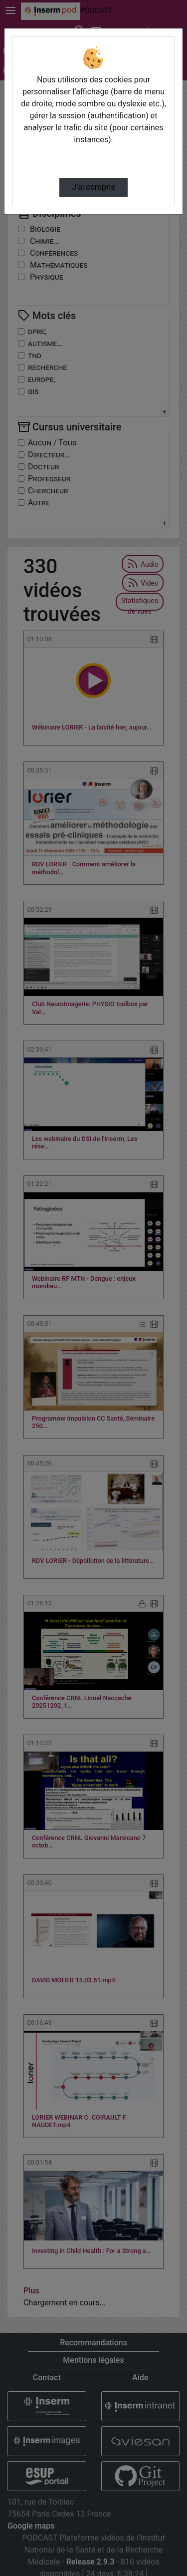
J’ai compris (93, 187)
